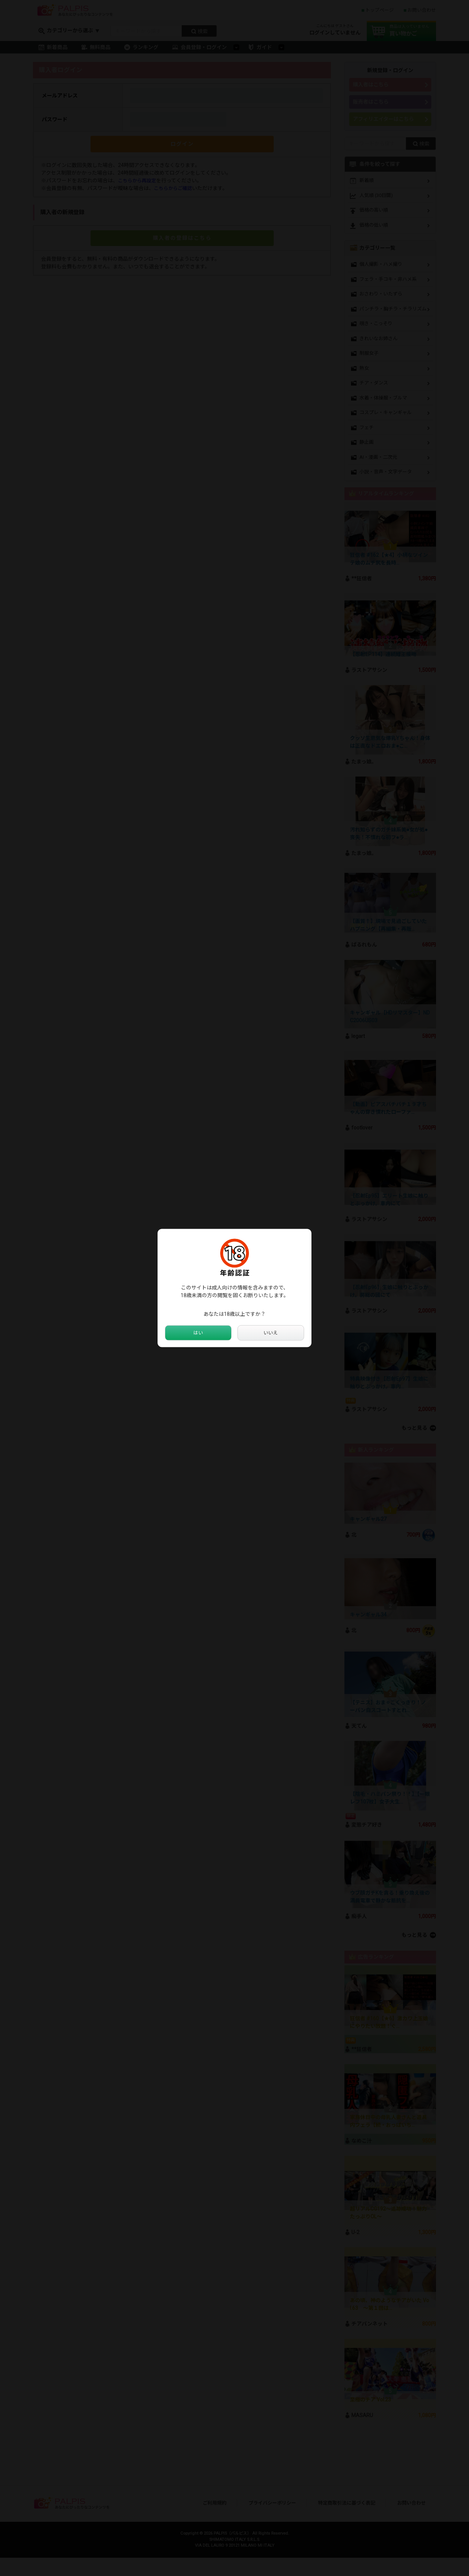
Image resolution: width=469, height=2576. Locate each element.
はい (198, 1333)
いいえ (270, 1333)
